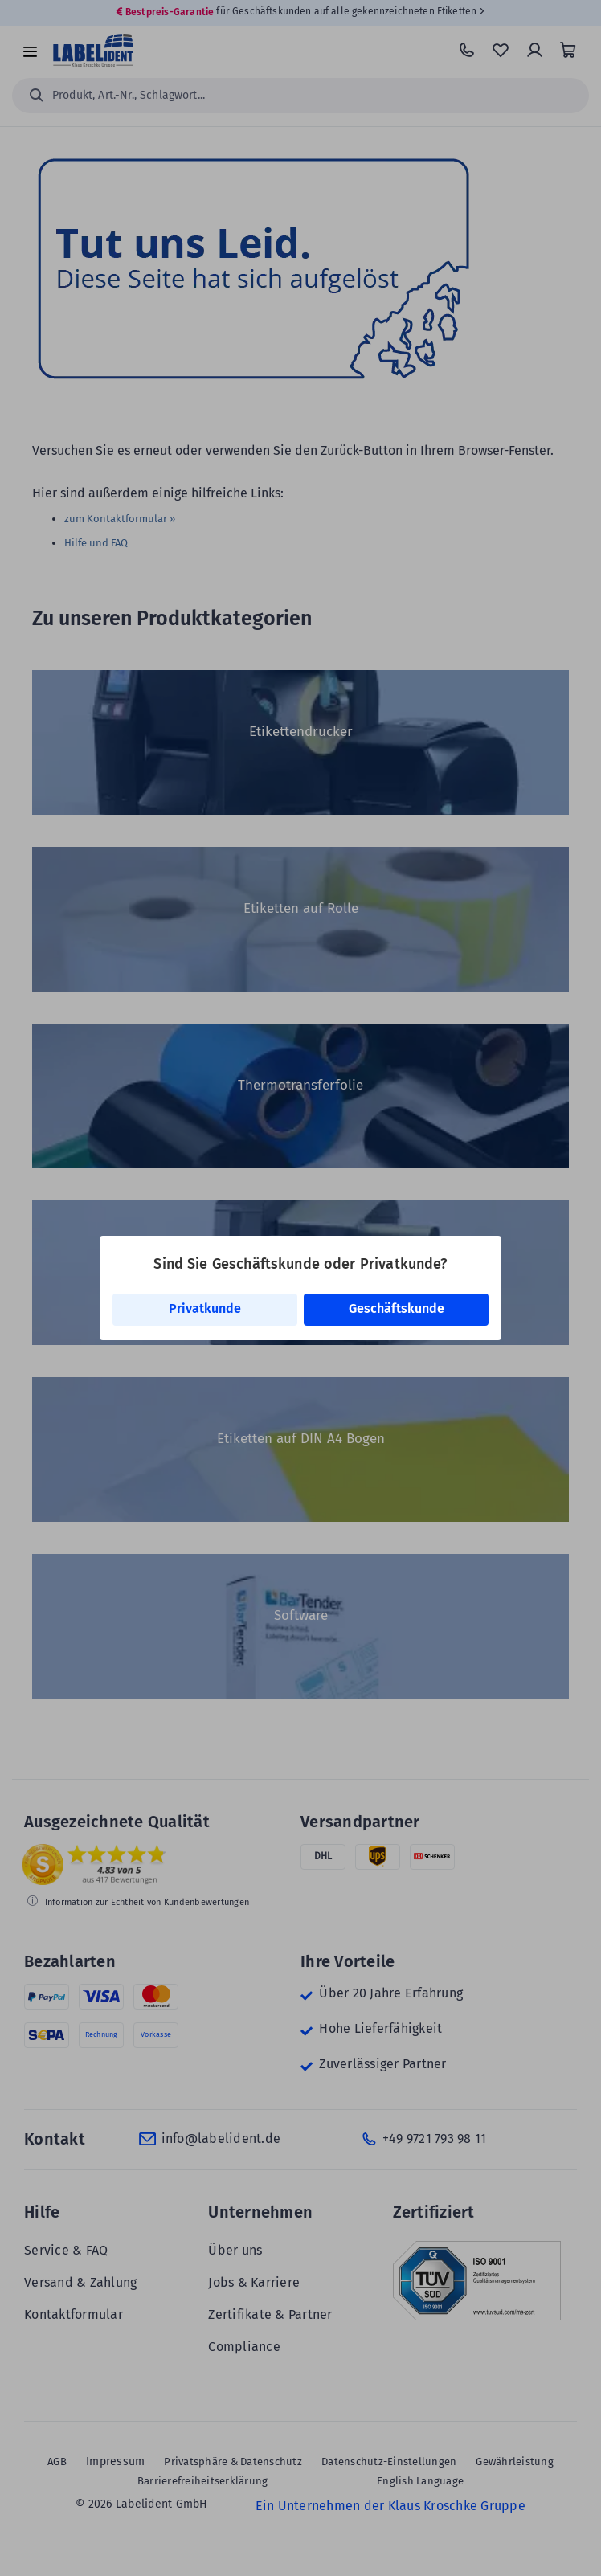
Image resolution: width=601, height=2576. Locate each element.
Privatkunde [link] (205, 1308)
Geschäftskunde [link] (396, 1308)
